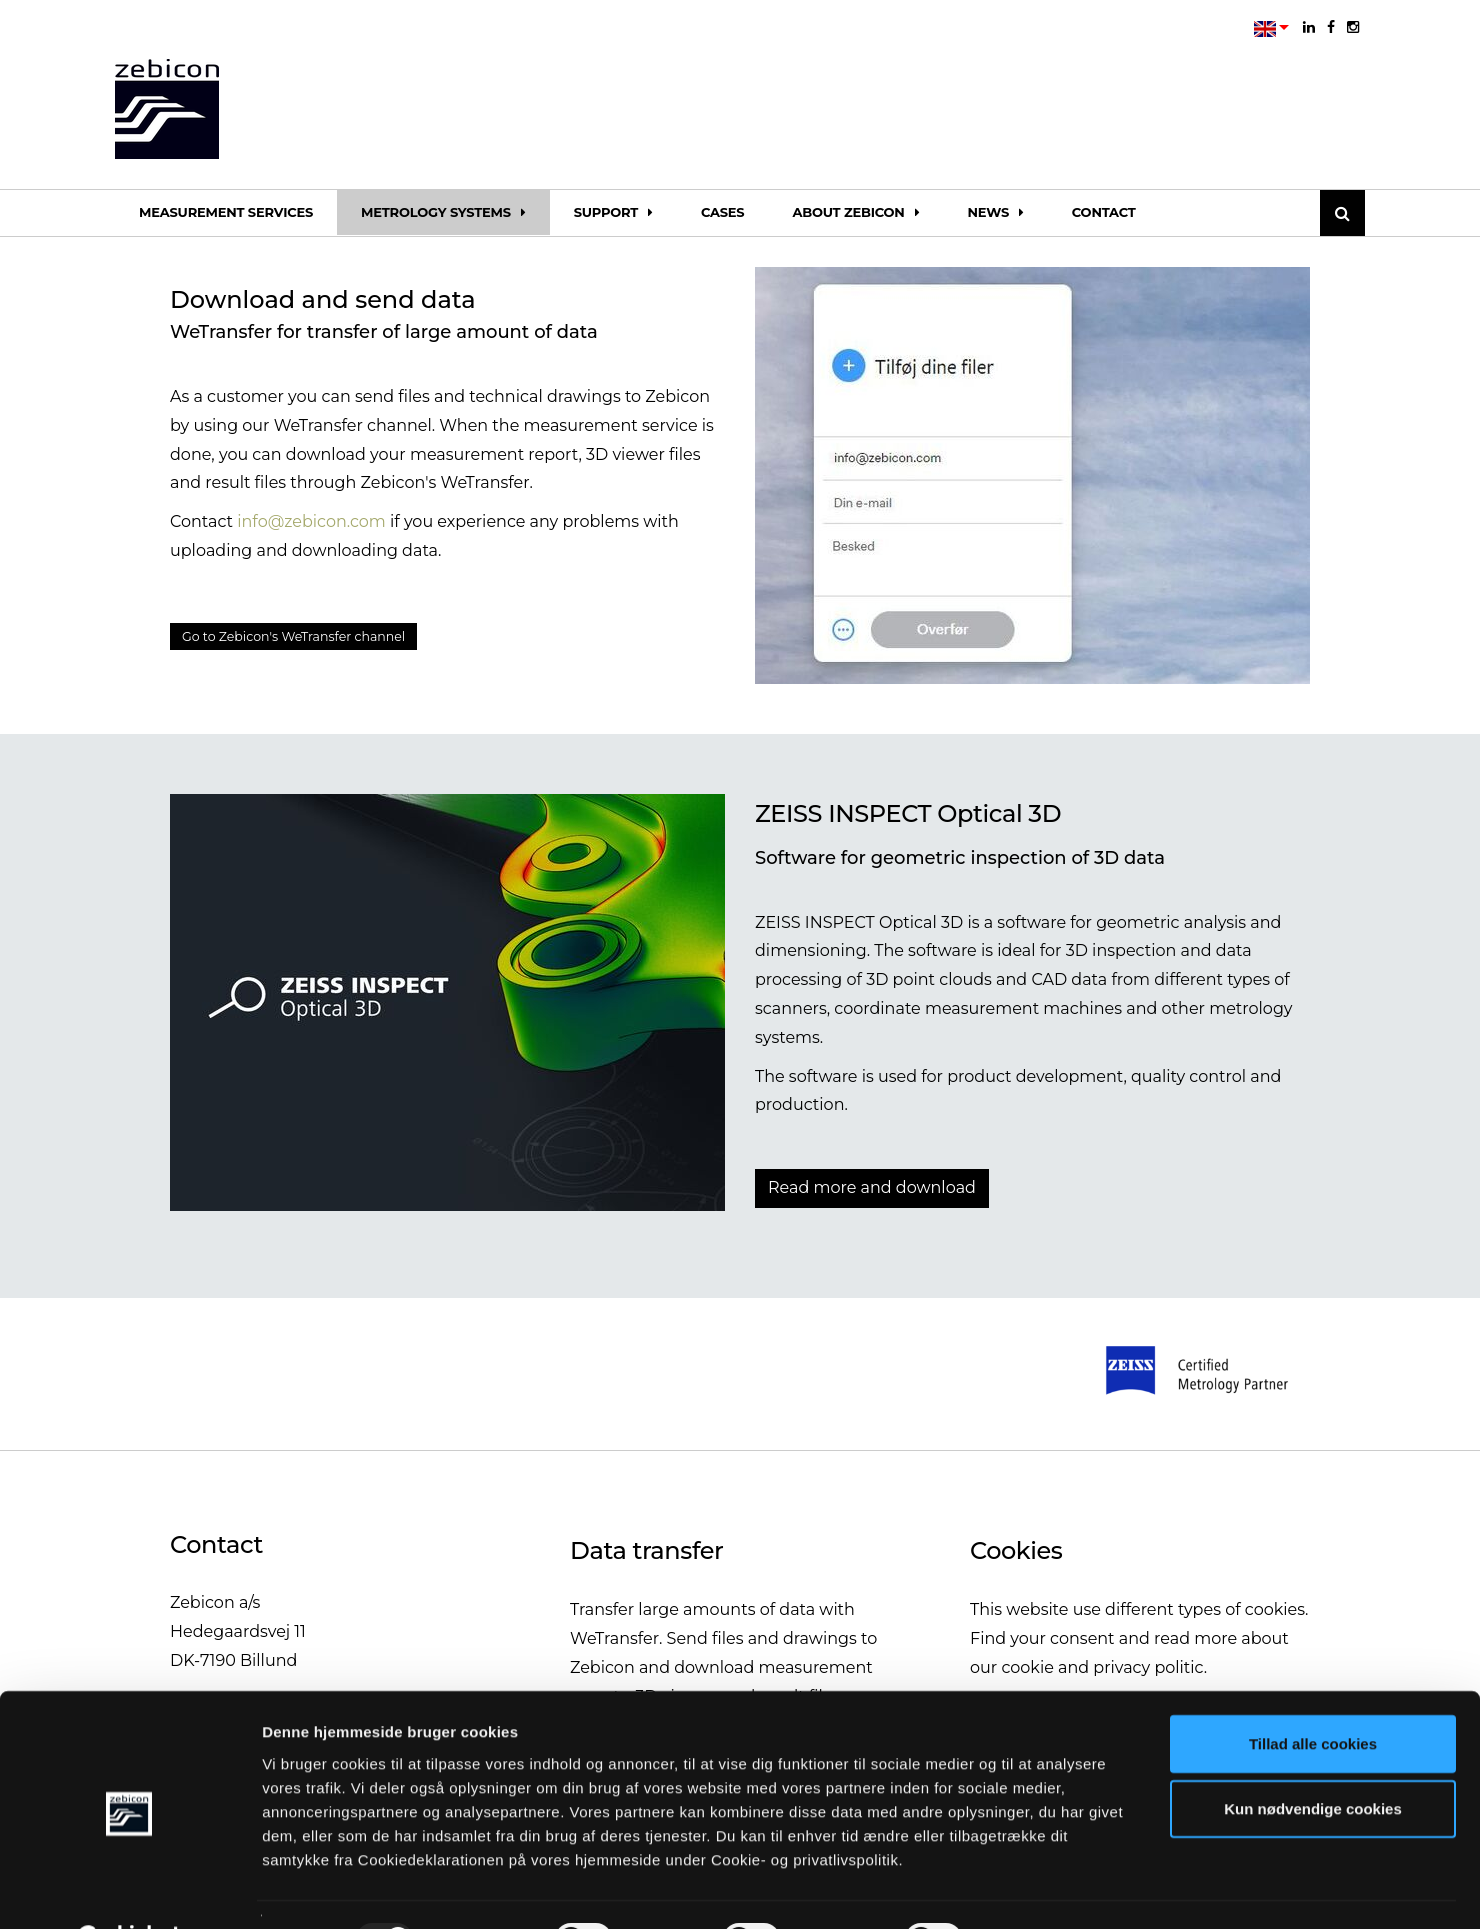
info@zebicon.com (311, 521)
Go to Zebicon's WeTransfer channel (324, 638)
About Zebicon (855, 212)
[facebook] (1331, 27)
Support (613, 212)
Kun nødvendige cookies (1313, 1758)
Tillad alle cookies (1313, 1692)
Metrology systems (443, 212)
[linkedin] (1309, 27)
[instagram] (1353, 27)
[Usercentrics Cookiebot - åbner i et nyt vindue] (129, 1890)
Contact (1104, 212)
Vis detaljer (1039, 1889)
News (995, 212)
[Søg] (1342, 213)
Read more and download (872, 1187)
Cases (723, 212)
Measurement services (226, 212)
